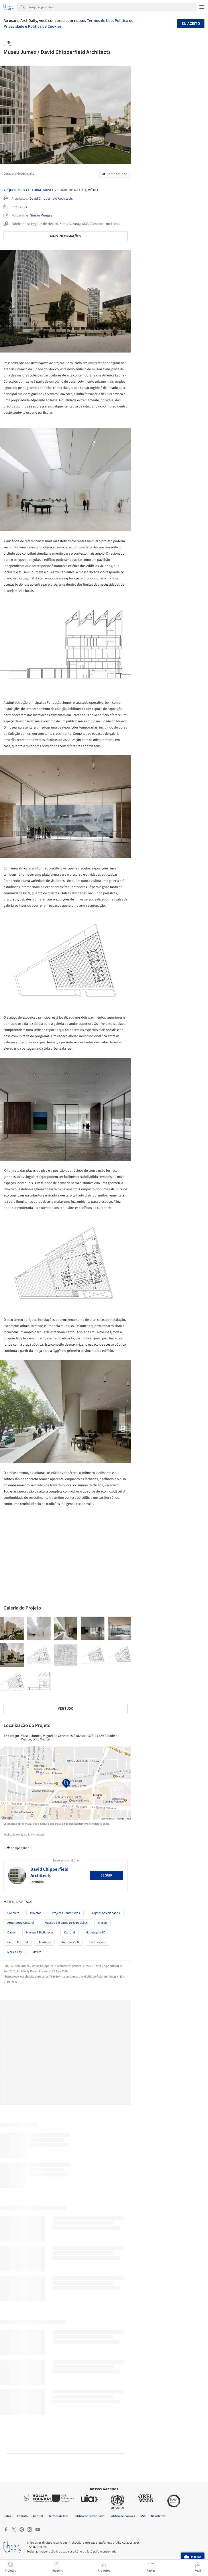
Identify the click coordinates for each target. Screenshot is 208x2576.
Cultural (69, 1932)
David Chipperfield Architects (51, 198)
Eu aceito (191, 23)
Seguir (106, 1875)
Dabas (11, 1932)
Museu (48, 190)
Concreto (13, 1913)
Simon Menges (41, 215)
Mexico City (14, 1952)
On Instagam (97, 1942)
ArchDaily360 (70, 1942)
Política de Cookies (44, 26)
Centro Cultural (17, 1942)
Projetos (35, 1913)
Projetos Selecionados (105, 1913)
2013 (23, 207)
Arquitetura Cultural (23, 190)
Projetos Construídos (66, 1913)
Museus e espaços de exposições (66, 1923)
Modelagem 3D (95, 1932)
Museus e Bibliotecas (39, 1932)
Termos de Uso (100, 20)
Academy (45, 1942)
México (94, 190)
